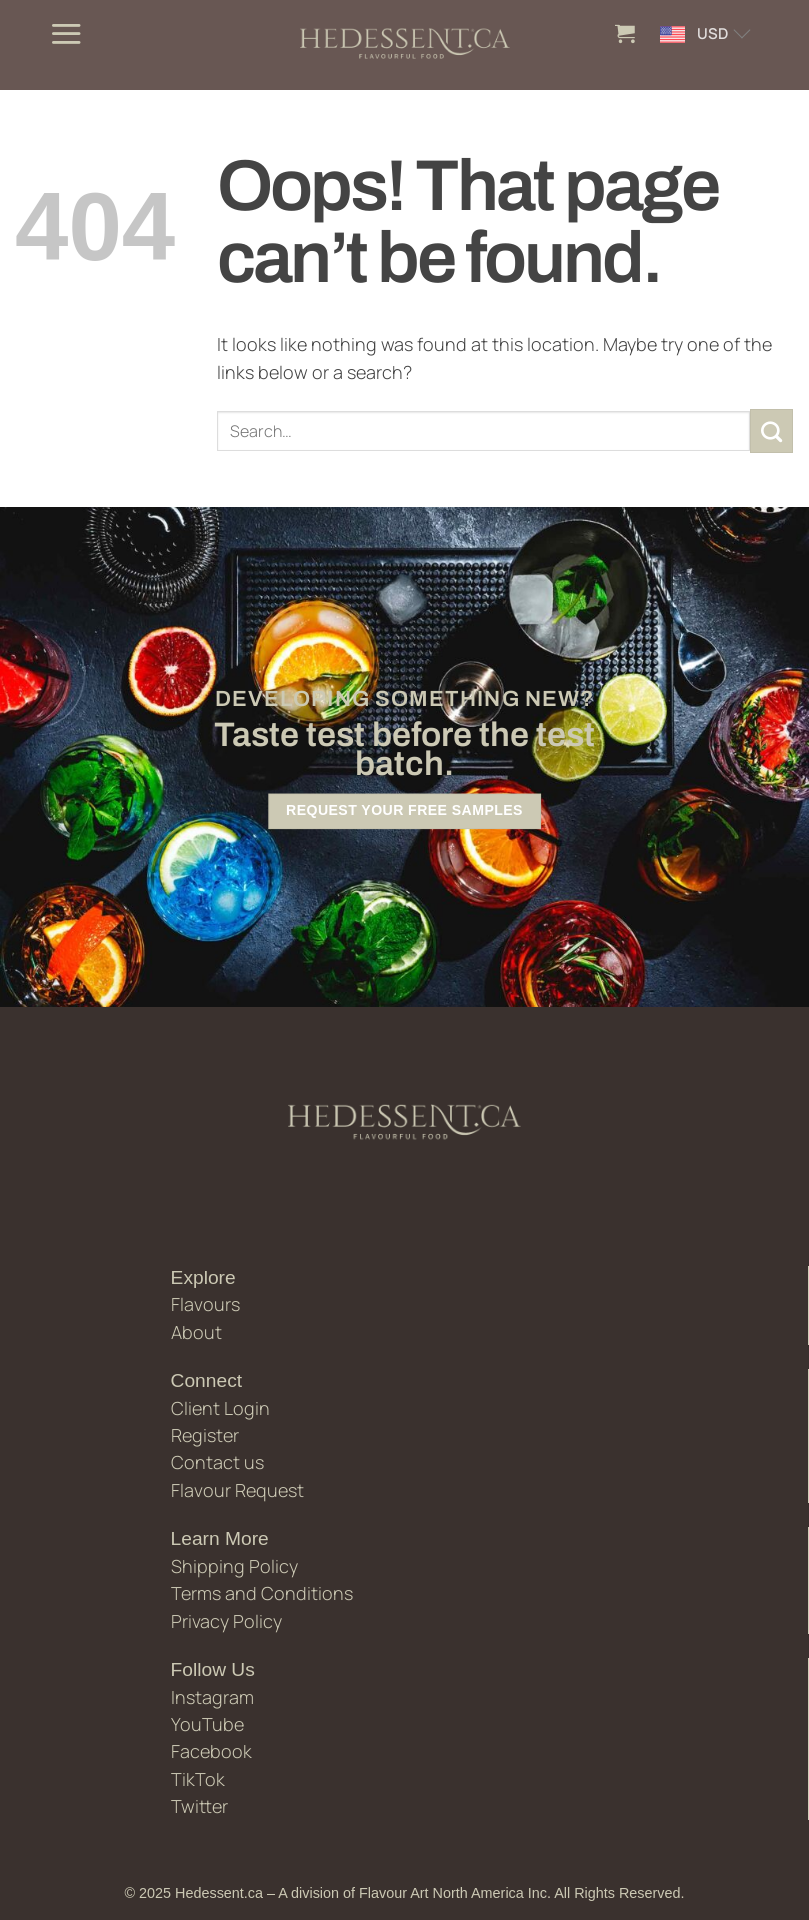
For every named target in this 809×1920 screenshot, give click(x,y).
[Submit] (772, 431)
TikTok (198, 1779)
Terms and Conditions (262, 1593)
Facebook (211, 1751)
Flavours (205, 1304)
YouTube (207, 1724)
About (196, 1332)
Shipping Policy (234, 1566)
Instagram (212, 1697)
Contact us (217, 1462)
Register (205, 1435)
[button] (66, 33)
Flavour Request (237, 1490)
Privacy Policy (226, 1621)
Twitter (199, 1806)
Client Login (220, 1408)
